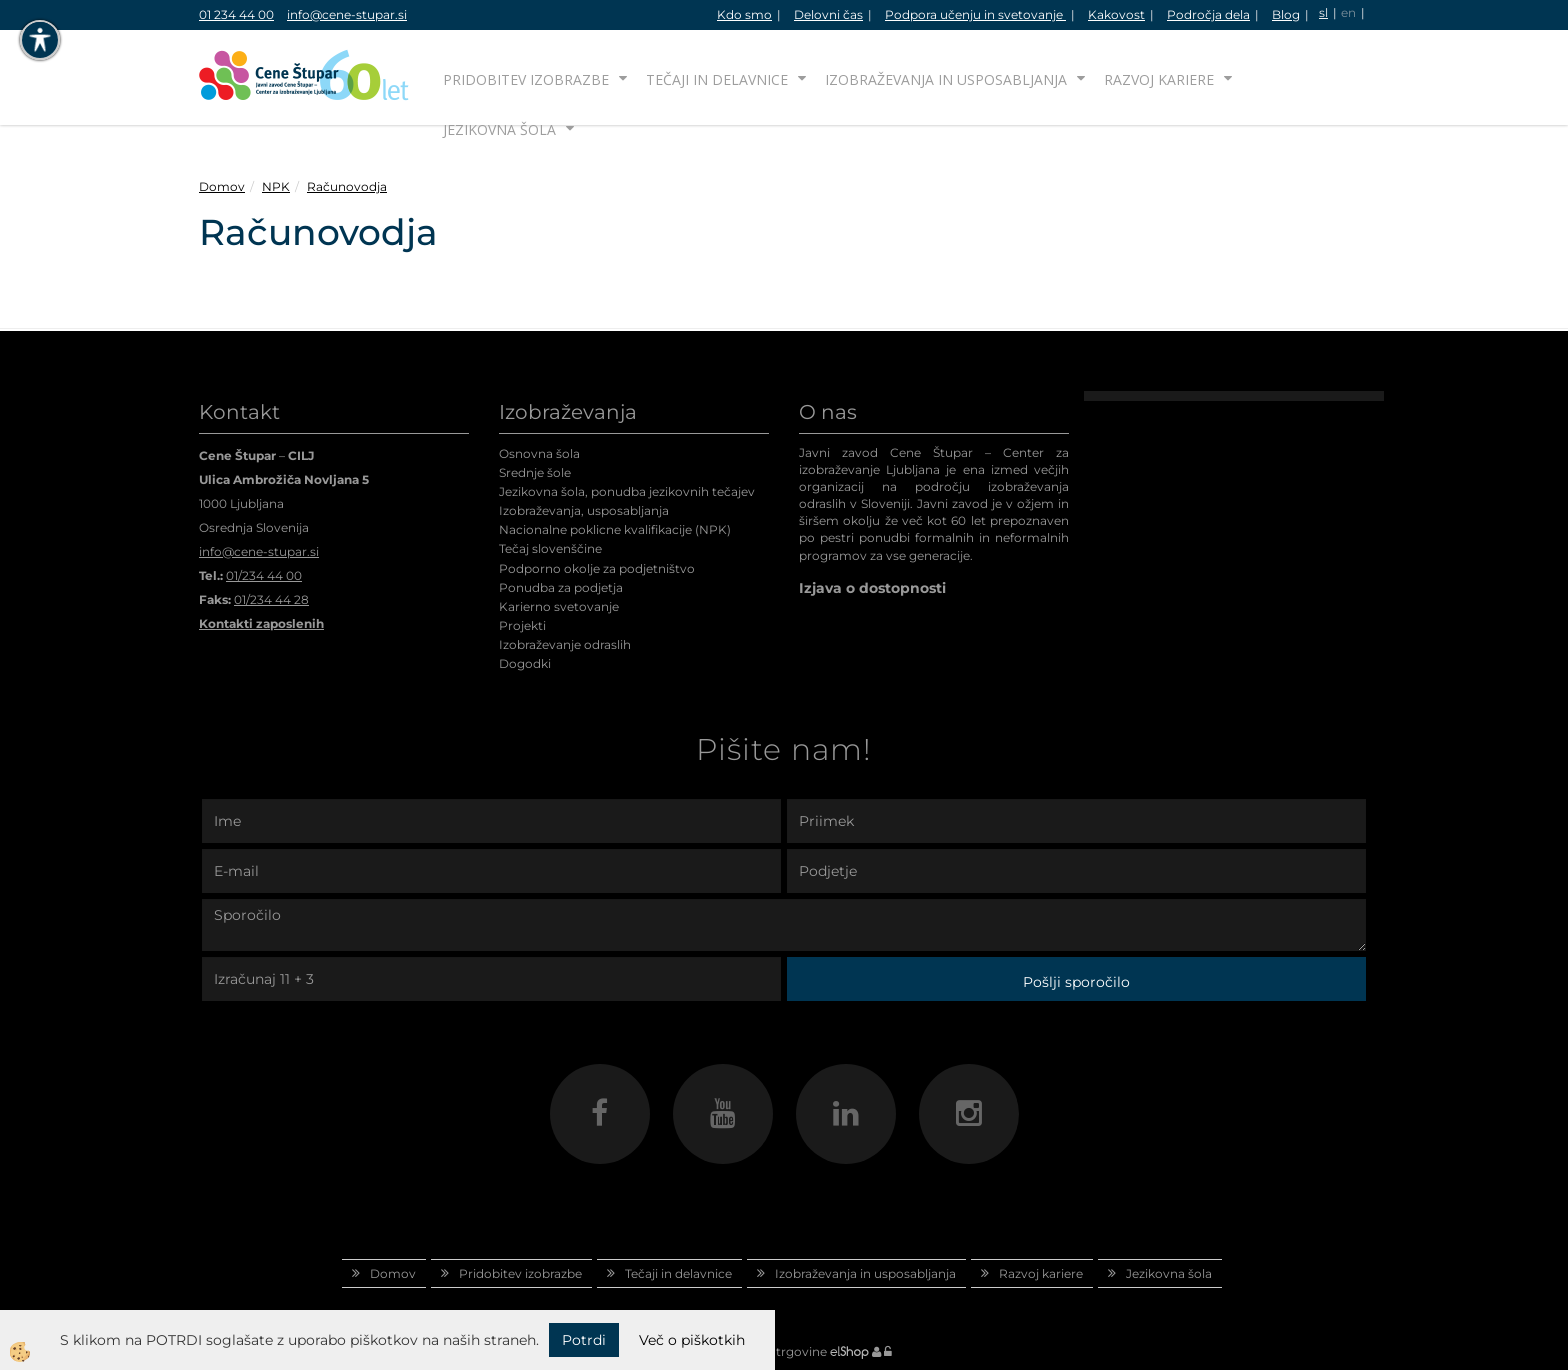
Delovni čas (828, 14)
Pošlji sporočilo (1076, 982)
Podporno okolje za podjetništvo (597, 568)
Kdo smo (744, 14)
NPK (276, 186)
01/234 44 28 (271, 599)
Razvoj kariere (1159, 79)
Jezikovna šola (499, 129)
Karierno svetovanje (559, 606)
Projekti (522, 625)
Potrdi (584, 1340)
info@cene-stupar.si (347, 14)
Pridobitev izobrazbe (526, 79)
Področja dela (1208, 14)
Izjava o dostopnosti (872, 588)
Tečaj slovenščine (550, 548)
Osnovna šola (539, 453)
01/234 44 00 (264, 575)
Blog (1286, 14)
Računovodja (347, 186)
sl (1323, 12)
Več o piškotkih (692, 1340)
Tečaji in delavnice (717, 79)
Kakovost (1116, 14)
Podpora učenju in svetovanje (975, 14)
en (1348, 12)
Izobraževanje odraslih (565, 644)
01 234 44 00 (236, 14)
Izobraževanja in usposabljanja (946, 79)
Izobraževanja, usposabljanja (584, 510)
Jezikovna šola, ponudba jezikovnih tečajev (627, 491)
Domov (222, 186)
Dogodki (525, 663)
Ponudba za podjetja (561, 587)
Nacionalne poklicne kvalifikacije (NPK (613, 529)
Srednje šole (535, 472)
